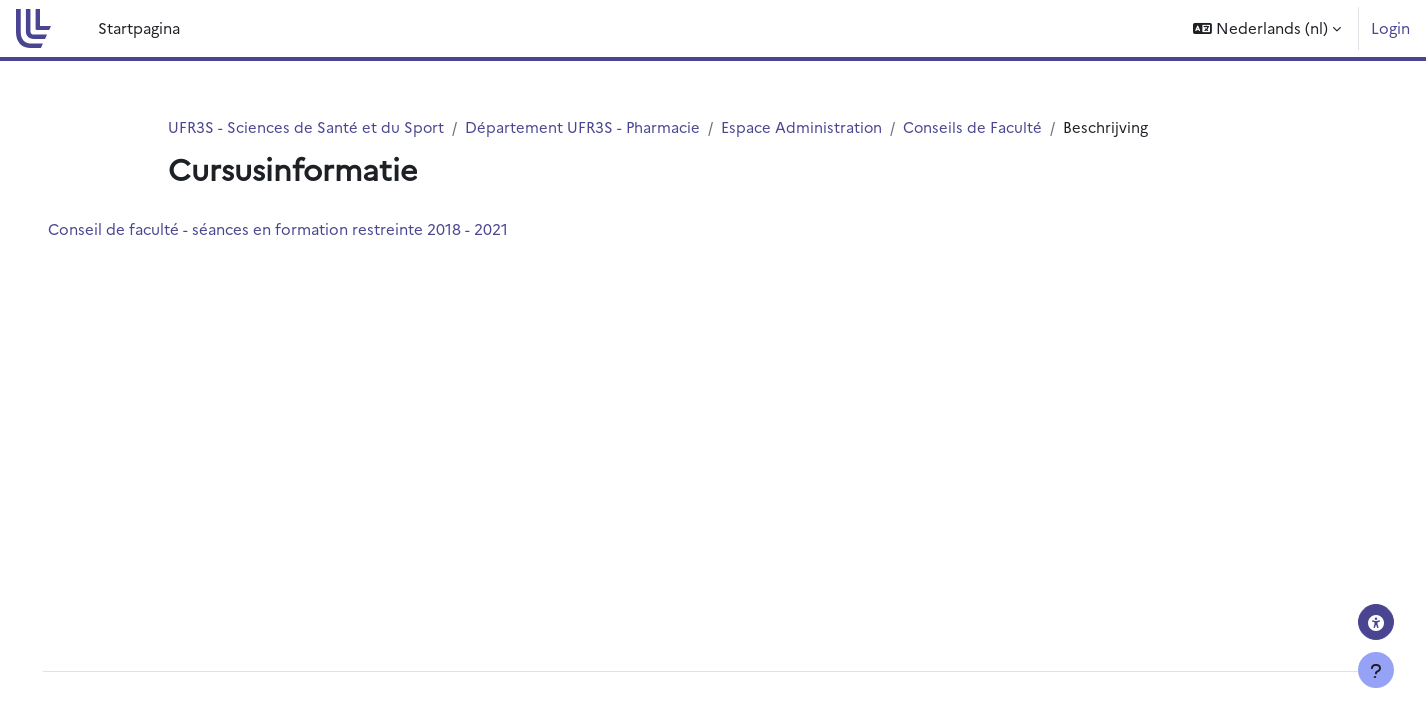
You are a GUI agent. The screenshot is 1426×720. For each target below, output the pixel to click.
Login (1390, 27)
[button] (1267, 28)
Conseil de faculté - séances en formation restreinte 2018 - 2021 (306, 229)
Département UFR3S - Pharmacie (585, 126)
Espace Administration (806, 126)
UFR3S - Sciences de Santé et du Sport (307, 126)
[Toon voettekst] (1376, 670)
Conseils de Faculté (978, 126)
